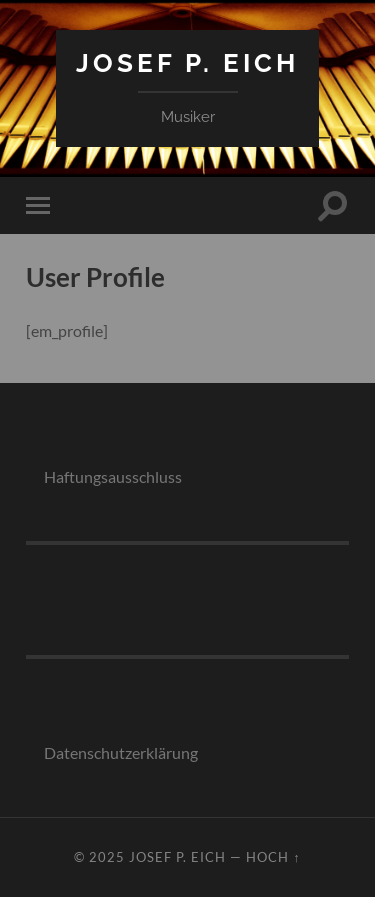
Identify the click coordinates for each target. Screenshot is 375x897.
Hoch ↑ (273, 857)
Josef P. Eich (187, 62)
